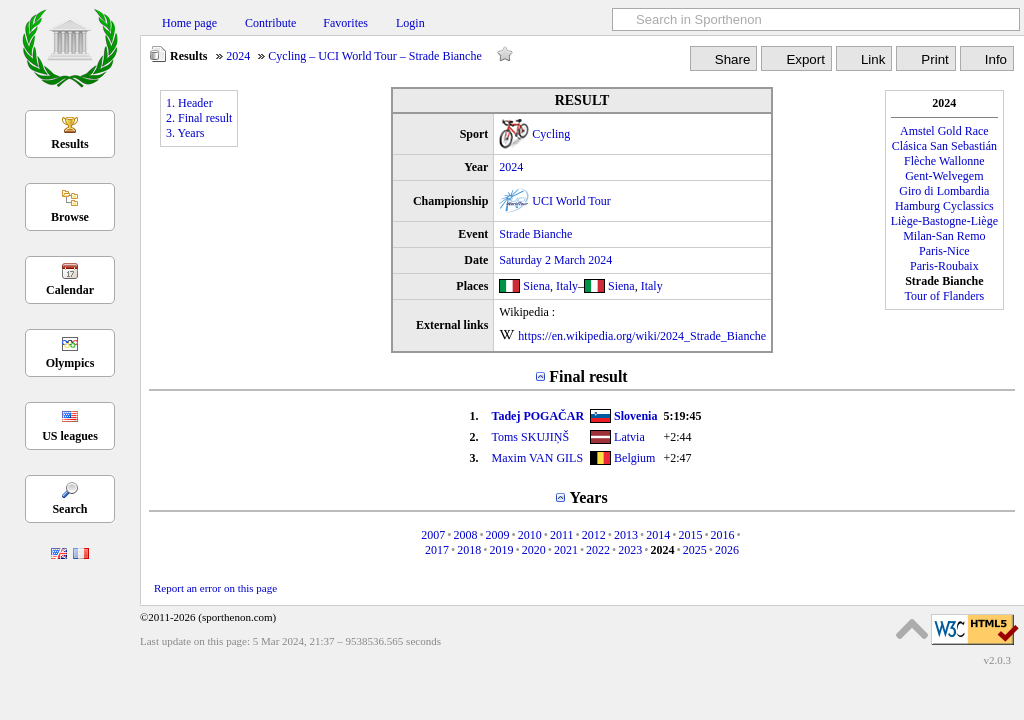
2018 (469, 550)
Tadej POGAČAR (538, 416)
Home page (189, 23)
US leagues (70, 436)
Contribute (270, 23)
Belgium (634, 458)
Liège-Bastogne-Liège (944, 221)
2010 (530, 535)
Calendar (70, 290)
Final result (588, 376)
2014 (658, 535)
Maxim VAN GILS (538, 458)
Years (588, 497)
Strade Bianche (535, 234)
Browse (70, 217)
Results (69, 144)
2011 (562, 535)
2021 (566, 550)
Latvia (629, 437)
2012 (594, 535)
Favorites (345, 23)
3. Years (185, 133)
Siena (536, 286)
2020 (534, 550)
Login (410, 23)
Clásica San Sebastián (944, 146)
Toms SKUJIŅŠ (531, 437)
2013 (626, 535)
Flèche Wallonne (944, 161)
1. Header (189, 103)
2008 (465, 535)
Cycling (551, 134)
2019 (501, 550)
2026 (727, 550)
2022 (598, 550)
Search (69, 509)
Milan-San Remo (944, 236)
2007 (433, 535)
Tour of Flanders (944, 296)
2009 (498, 535)
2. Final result (199, 118)
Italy (567, 286)
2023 (630, 550)
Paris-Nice (944, 251)
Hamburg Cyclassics (944, 206)
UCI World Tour (571, 201)
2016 (723, 535)
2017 (437, 550)
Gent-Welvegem (944, 176)
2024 (238, 56)
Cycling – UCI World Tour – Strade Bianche (374, 56)
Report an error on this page (215, 588)
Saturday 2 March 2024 (555, 260)
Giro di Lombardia (944, 191)
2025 (695, 550)
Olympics (70, 363)
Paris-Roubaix (944, 266)
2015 (690, 535)
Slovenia (635, 416)
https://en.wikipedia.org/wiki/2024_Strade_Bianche (642, 336)
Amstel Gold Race (944, 131)
